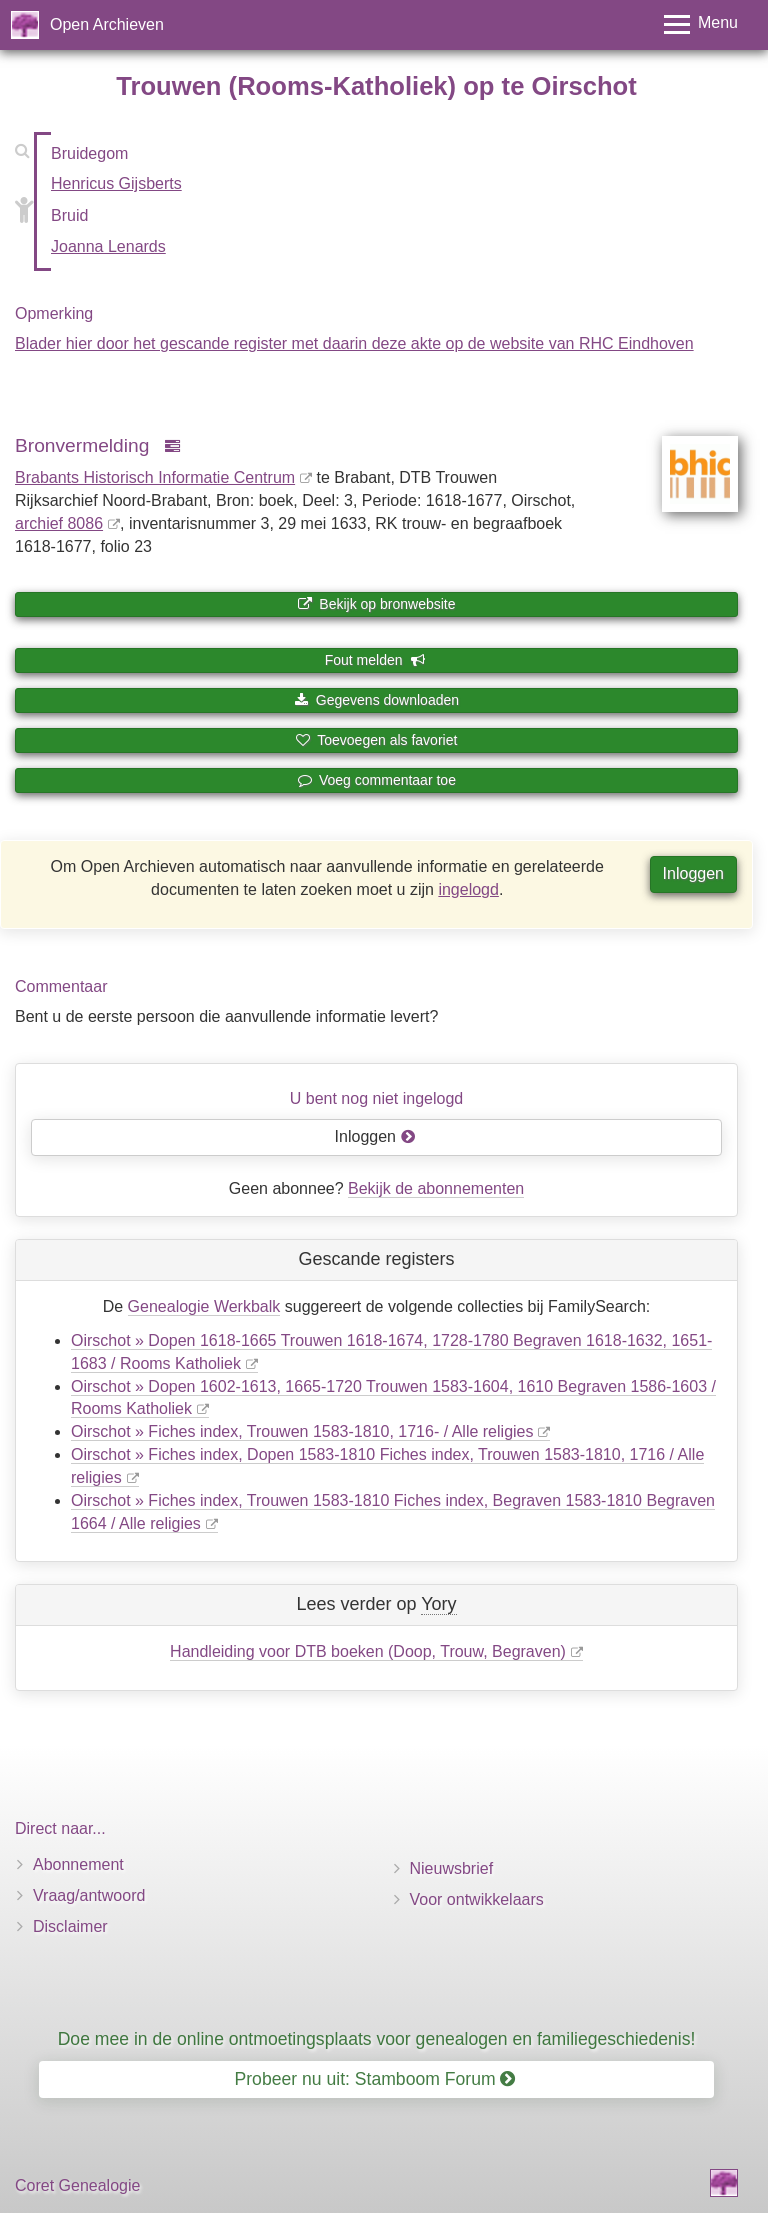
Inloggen (693, 873)
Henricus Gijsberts (116, 183)
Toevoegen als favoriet (377, 740)
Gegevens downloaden (376, 700)
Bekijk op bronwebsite (376, 604)
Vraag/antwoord (89, 1895)
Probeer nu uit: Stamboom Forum (375, 2079)
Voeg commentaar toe (376, 780)
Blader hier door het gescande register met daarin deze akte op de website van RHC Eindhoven (354, 343)
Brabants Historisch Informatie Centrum (155, 477)
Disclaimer (70, 1926)
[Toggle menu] (701, 24)
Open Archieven (107, 24)
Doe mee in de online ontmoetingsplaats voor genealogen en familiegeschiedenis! (377, 2039)
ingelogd (468, 889)
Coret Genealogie (77, 2185)
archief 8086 (59, 523)
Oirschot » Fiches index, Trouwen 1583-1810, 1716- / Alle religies (302, 1431)
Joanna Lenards (108, 246)
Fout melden (375, 660)
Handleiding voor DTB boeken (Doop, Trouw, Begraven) (368, 1651)
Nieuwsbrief (452, 1868)
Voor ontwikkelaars (477, 1899)
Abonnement (78, 1864)
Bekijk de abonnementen (436, 1188)
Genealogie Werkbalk (204, 1306)
